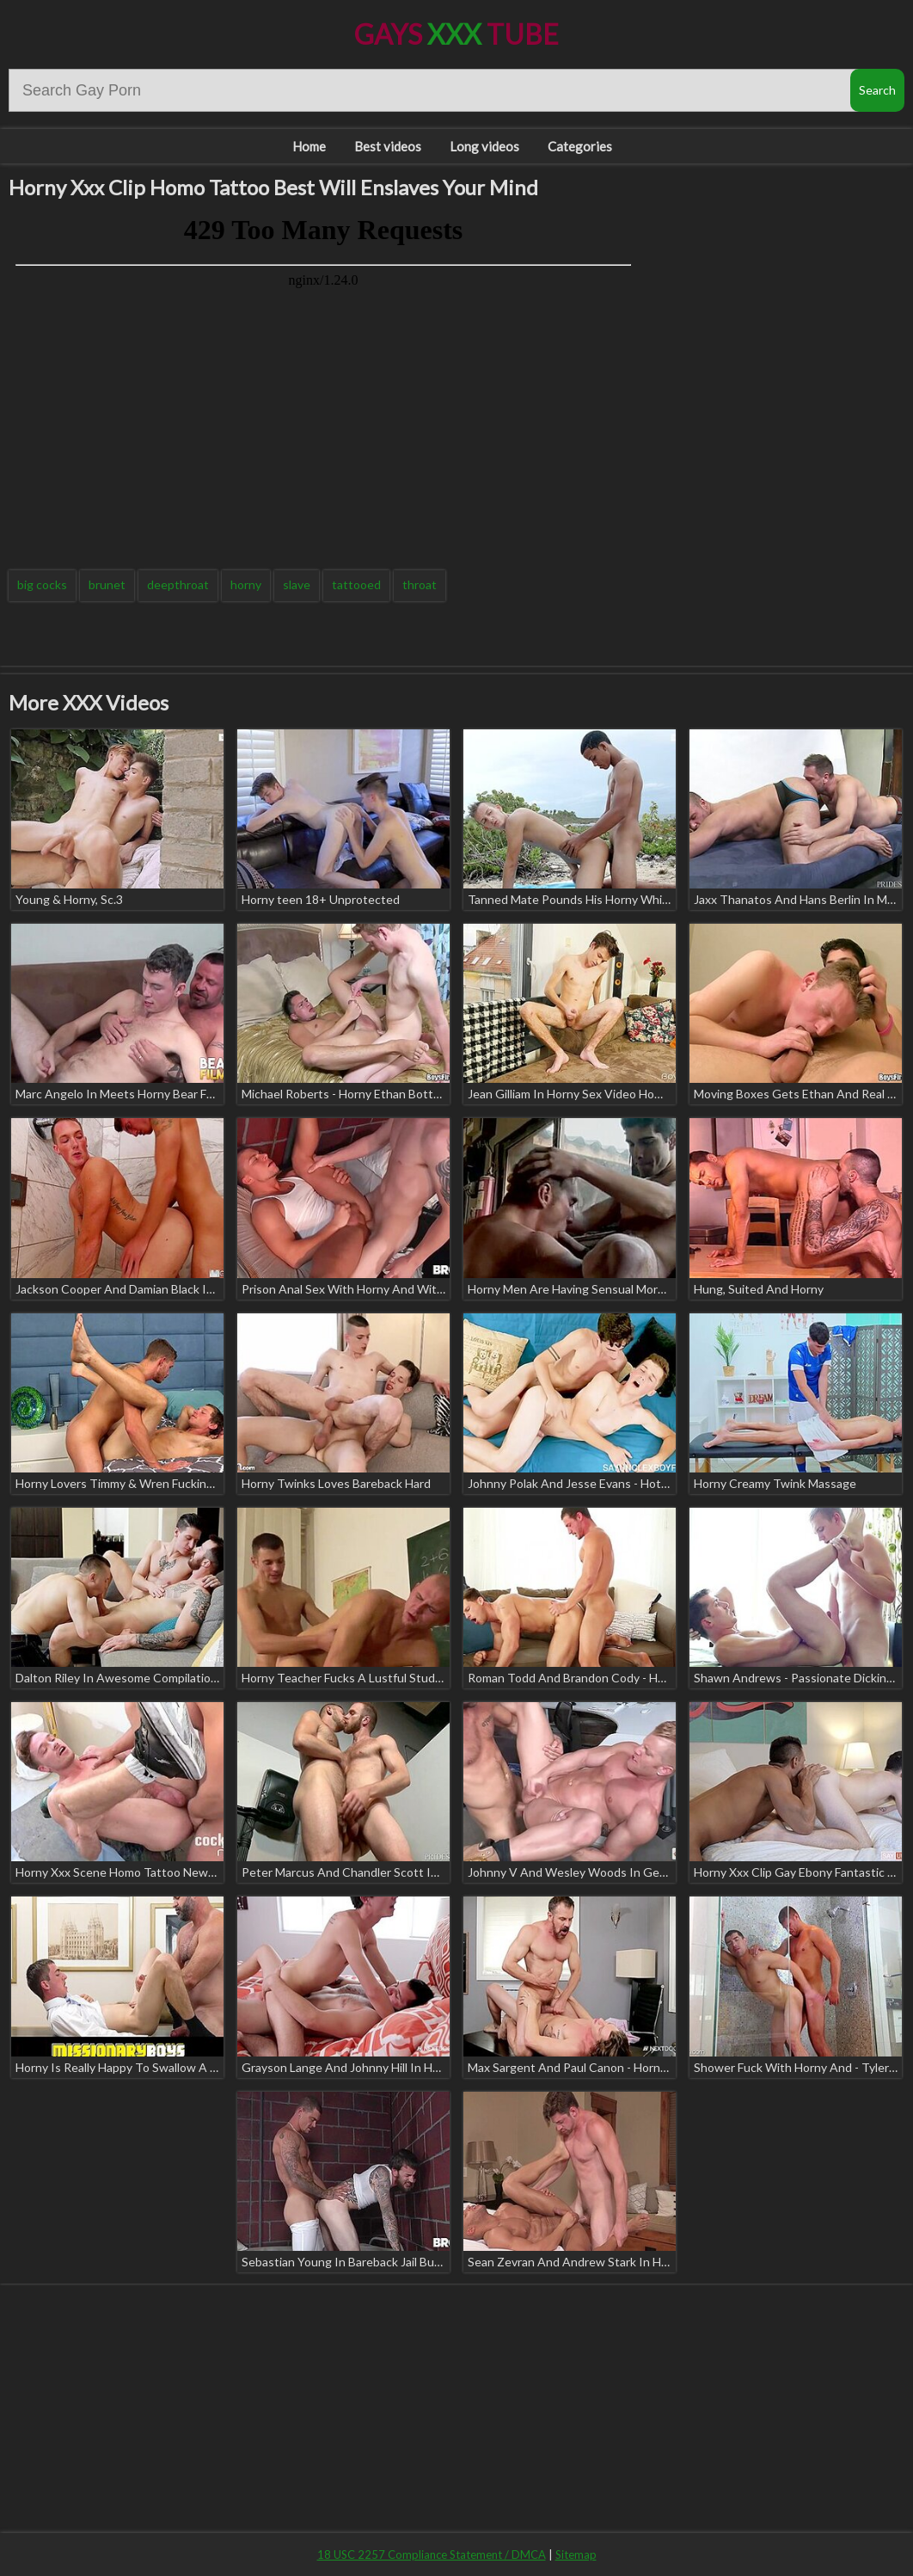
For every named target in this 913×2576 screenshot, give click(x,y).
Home (309, 146)
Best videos (387, 146)
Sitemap (576, 2554)
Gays (456, 34)
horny (245, 584)
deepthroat (178, 584)
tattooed (356, 584)
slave (296, 584)
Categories (580, 146)
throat (419, 584)
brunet (107, 584)
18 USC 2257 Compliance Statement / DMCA (431, 2554)
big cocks (42, 584)
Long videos (484, 146)
